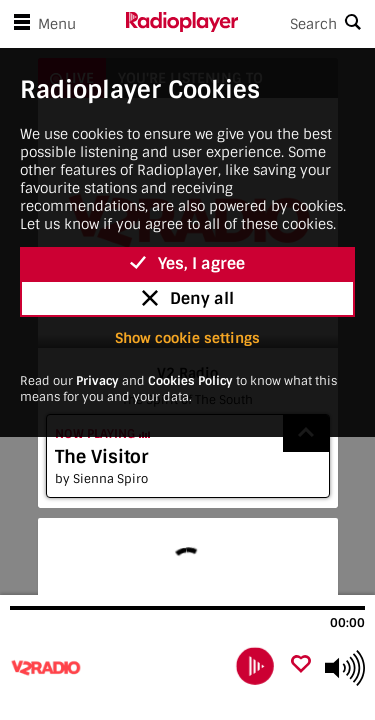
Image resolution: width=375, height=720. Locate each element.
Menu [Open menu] (41, 24)
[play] (255, 666)
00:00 (347, 623)
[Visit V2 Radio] (117, 668)
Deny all (188, 298)
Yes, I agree (187, 263)
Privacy (97, 381)
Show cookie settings (187, 338)
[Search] (307, 24)
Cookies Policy (190, 381)
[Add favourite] (301, 665)
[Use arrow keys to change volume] (345, 668)
